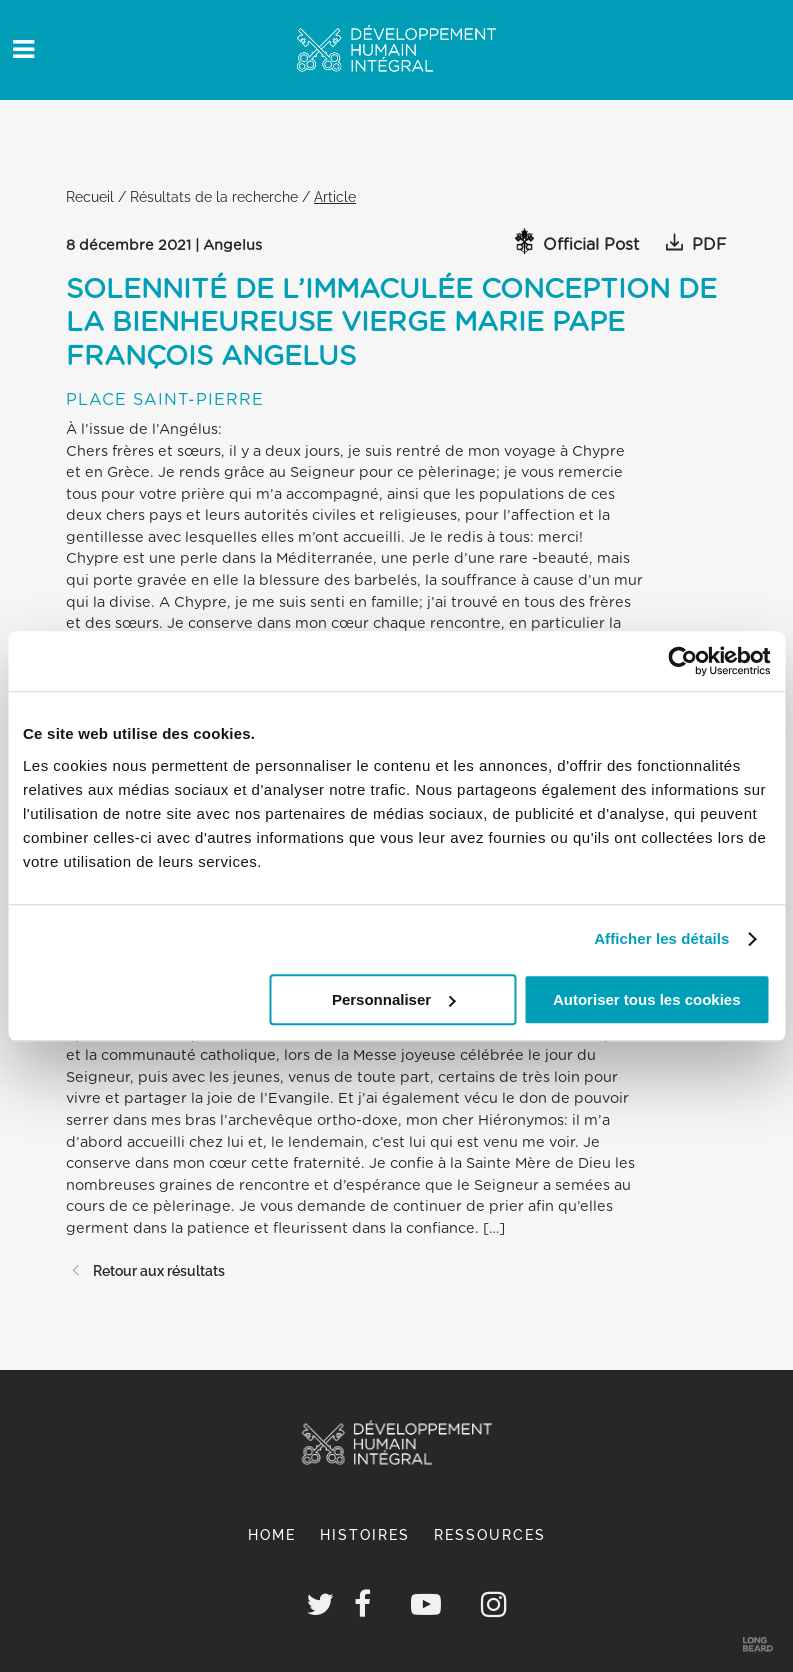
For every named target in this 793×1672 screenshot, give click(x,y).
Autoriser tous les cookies (647, 999)
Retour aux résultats (145, 1270)
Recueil (90, 196)
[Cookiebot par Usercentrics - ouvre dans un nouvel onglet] (682, 661)
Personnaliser (393, 999)
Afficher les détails (661, 938)
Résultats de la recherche (214, 196)
